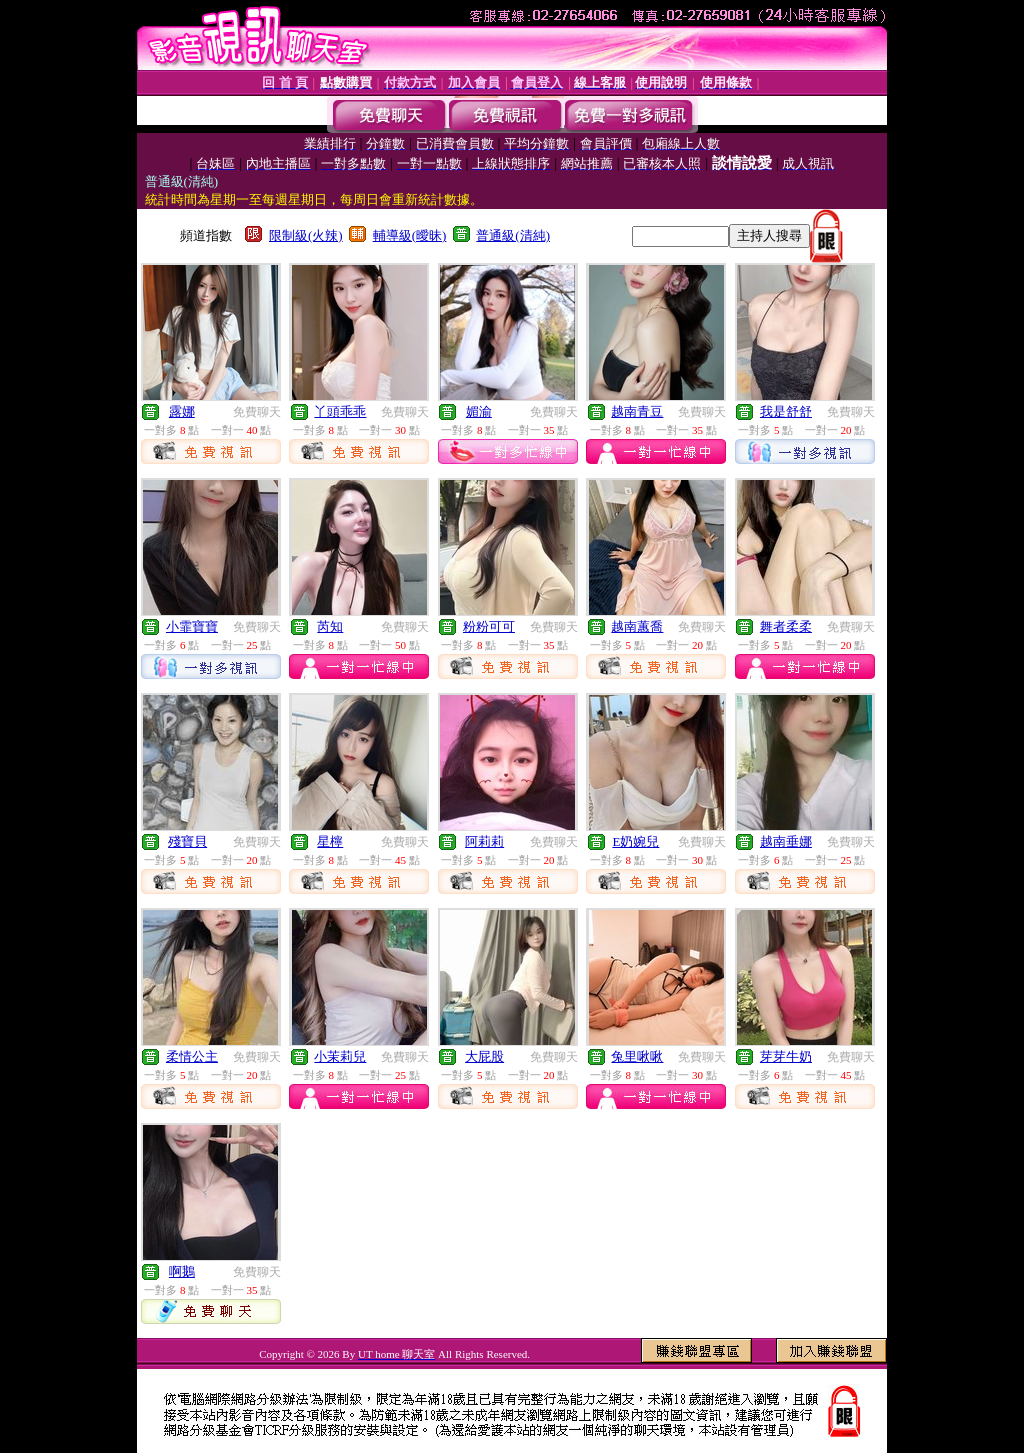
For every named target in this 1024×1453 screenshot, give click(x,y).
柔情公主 (192, 1056)
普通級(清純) (513, 235)
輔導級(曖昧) (410, 235)
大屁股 (484, 1056)
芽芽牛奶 (786, 1056)
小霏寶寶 (192, 626)
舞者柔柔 (786, 626)
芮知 (330, 626)
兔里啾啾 (637, 1056)
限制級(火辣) (306, 235)
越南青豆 (637, 411)
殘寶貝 (187, 841)
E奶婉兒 (635, 841)
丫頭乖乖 (340, 411)
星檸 (330, 841)
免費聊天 (257, 412)
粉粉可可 (489, 626)
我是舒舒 (786, 411)
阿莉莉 (484, 841)
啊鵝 (182, 1271)
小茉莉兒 (340, 1056)
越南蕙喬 (637, 626)
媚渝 (479, 411)
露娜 (182, 411)
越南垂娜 (786, 841)
